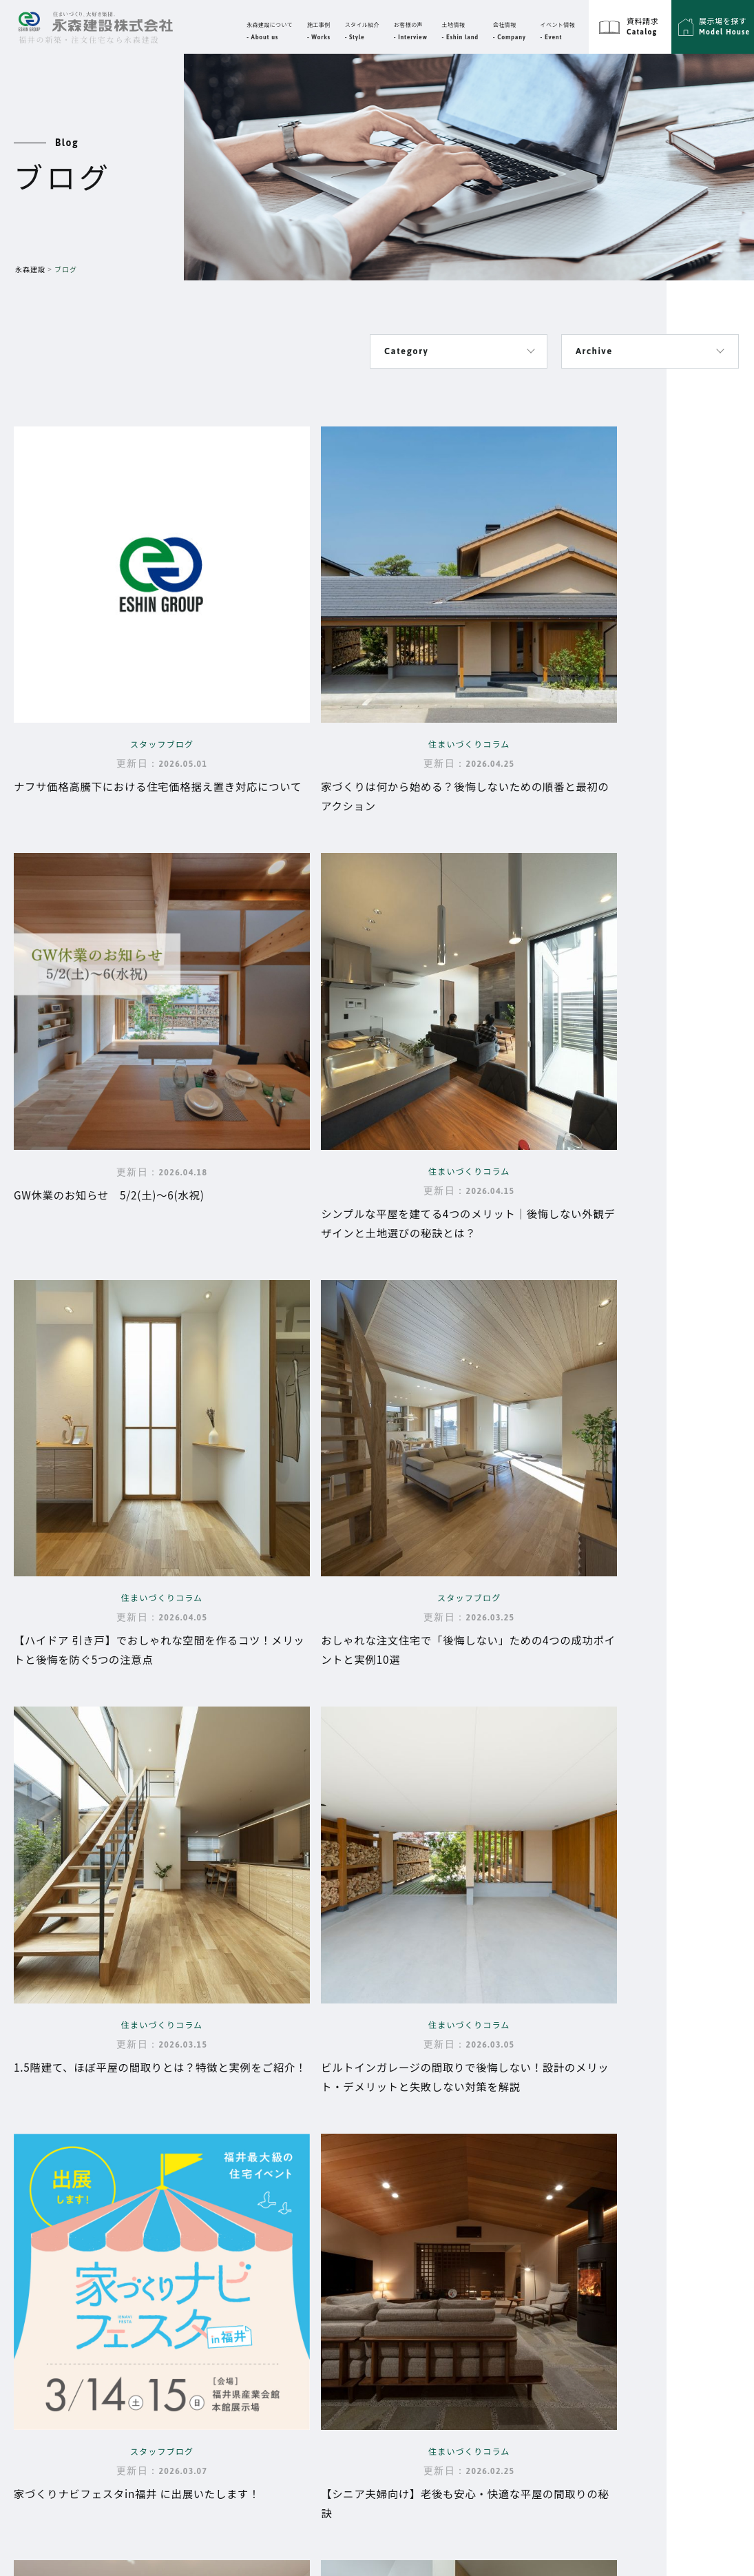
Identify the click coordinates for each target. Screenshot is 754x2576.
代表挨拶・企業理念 (475, 2183)
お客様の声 (438, 2267)
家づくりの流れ (311, 2293)
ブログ (549, 2195)
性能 (284, 2236)
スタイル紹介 (563, 2228)
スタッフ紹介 (458, 2202)
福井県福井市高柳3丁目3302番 (112, 2193)
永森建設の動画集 (316, 2332)
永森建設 (30, 269)
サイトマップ (631, 2162)
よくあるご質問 (311, 2313)
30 (261, 1860)
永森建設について (298, 2195)
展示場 (549, 2261)
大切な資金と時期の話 (327, 2274)
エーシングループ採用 (649, 2228)
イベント (433, 2234)
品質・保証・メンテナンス (337, 2255)
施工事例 (554, 2162)
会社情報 (433, 2162)
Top (288, 2162)
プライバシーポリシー (649, 2195)
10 (197, 1860)
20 (229, 1860)
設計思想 (295, 2216)
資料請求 (554, 2294)
